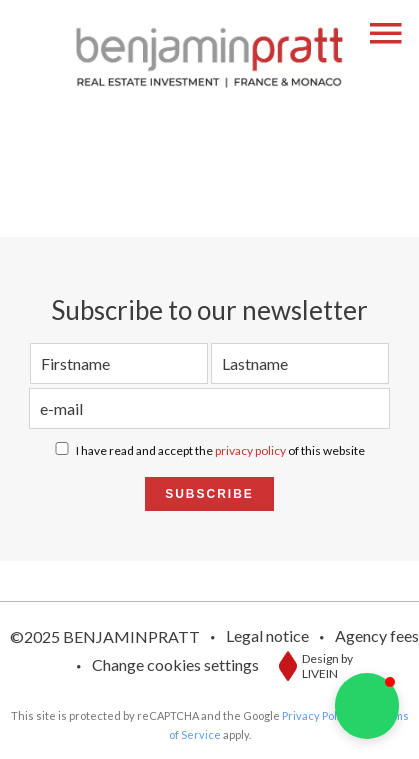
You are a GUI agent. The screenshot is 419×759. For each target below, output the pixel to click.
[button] (367, 706)
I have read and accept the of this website (220, 450)
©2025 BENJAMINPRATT (105, 636)
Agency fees (377, 635)
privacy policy (250, 450)
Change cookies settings (175, 664)
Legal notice (267, 635)
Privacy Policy (317, 715)
